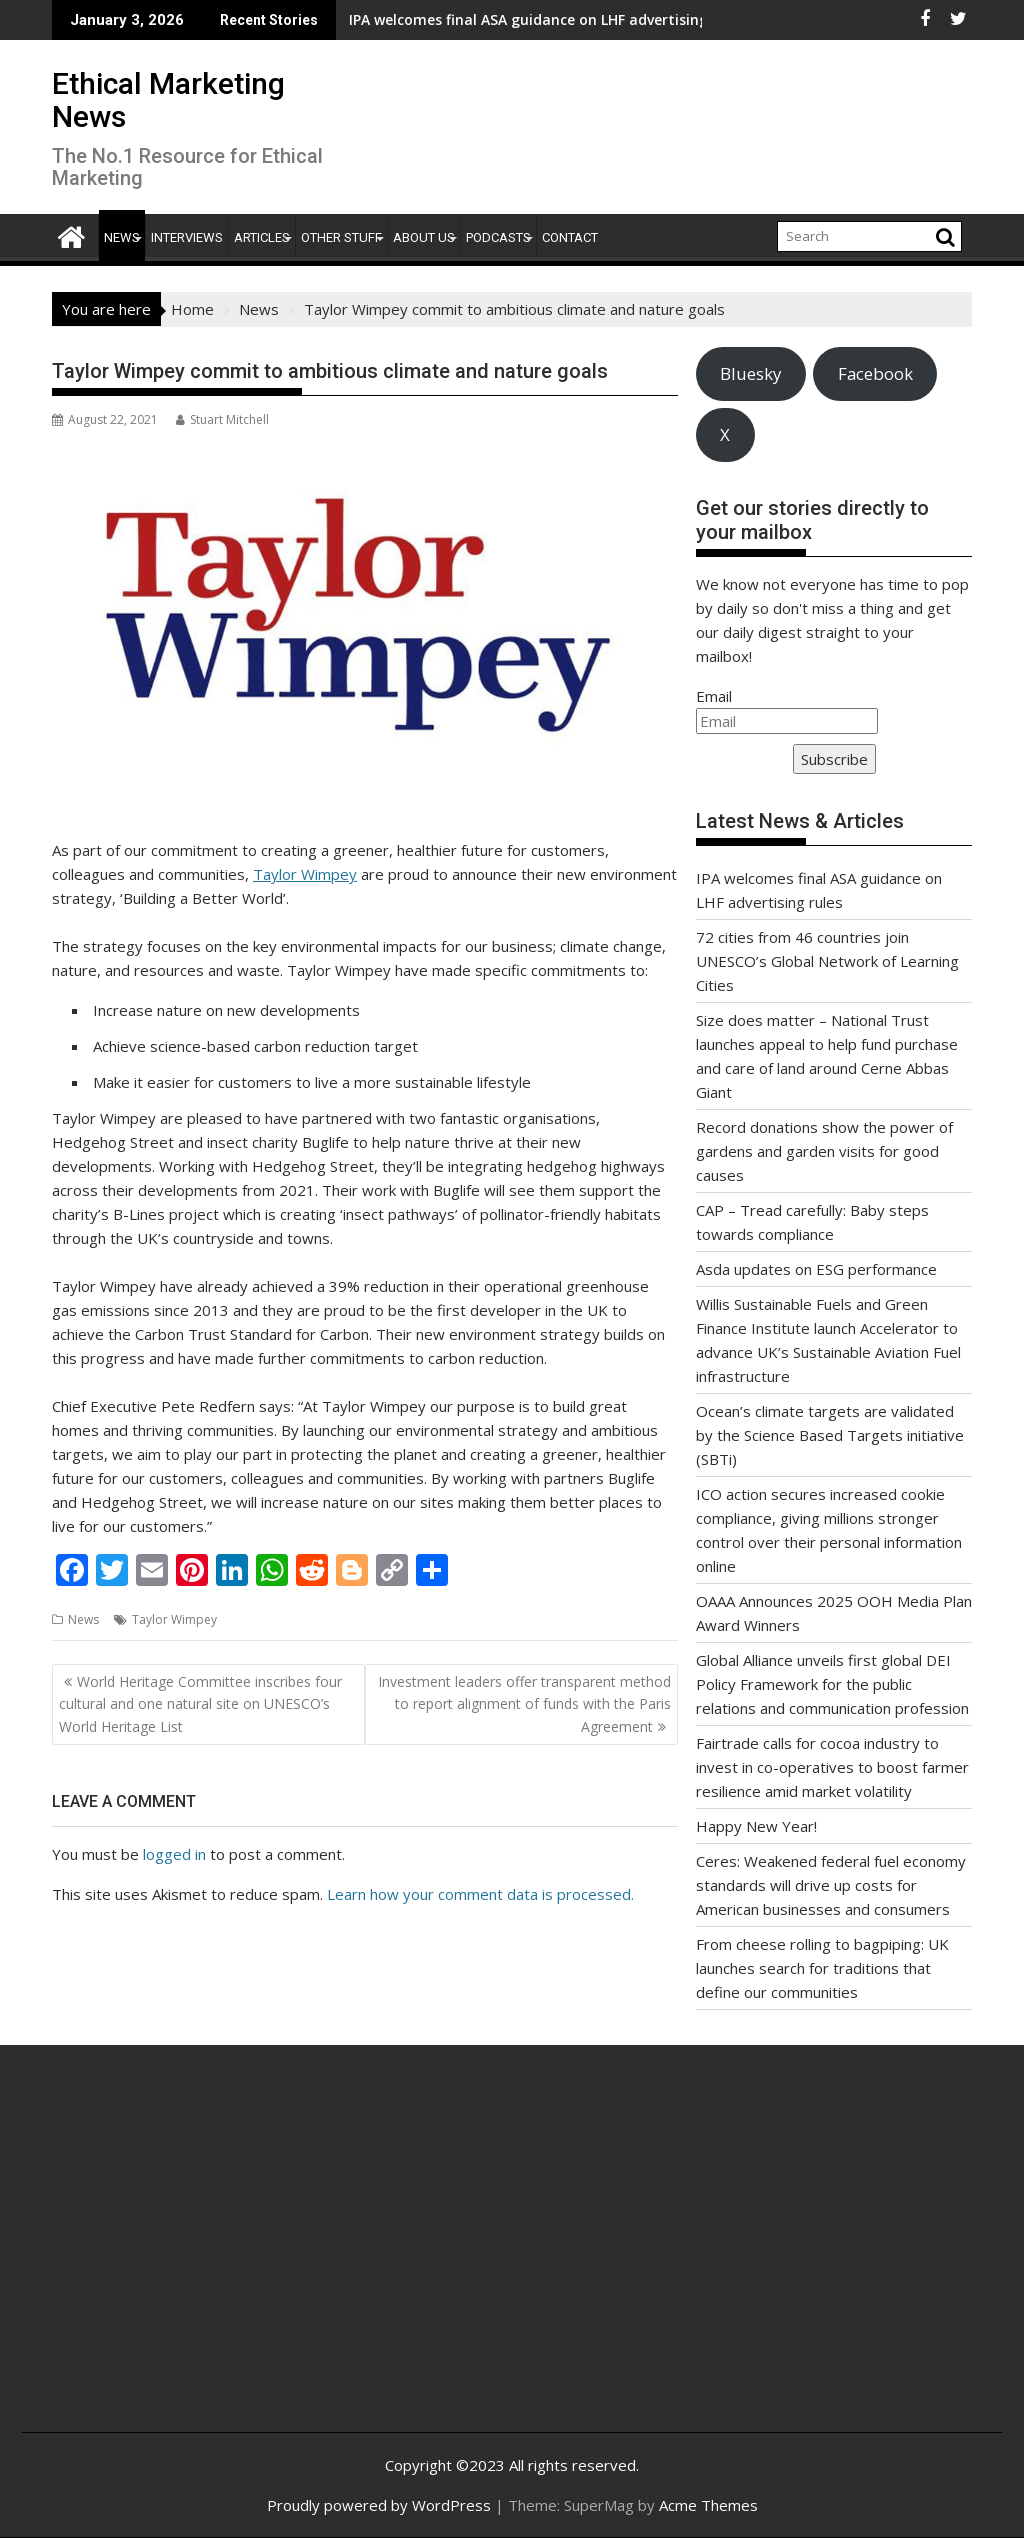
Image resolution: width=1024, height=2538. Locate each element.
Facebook (875, 373)
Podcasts (498, 237)
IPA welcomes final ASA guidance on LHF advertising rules (424, 19)
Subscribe (834, 759)
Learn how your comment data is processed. (480, 1894)
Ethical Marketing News (168, 100)
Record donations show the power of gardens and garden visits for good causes (824, 1151)
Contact (570, 237)
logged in (174, 1854)
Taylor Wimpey (305, 874)
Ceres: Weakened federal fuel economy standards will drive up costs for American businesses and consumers (831, 1885)
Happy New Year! (756, 1826)
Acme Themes (708, 2505)
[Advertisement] (200, 2260)
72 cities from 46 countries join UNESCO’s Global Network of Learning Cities (827, 961)
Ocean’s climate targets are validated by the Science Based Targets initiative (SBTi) (830, 1435)
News (122, 237)
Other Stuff (341, 237)
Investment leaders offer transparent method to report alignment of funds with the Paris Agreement (524, 1704)
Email (714, 696)
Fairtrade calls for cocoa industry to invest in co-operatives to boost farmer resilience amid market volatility (832, 1767)
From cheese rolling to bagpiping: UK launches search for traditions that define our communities (822, 1968)
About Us (424, 237)
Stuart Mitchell (222, 419)
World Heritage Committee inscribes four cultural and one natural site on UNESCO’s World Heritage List (200, 1704)
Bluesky (750, 373)
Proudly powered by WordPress (379, 2505)
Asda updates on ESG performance (816, 1269)
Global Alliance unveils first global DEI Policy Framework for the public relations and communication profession (832, 1684)
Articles (262, 237)
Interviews (187, 237)
